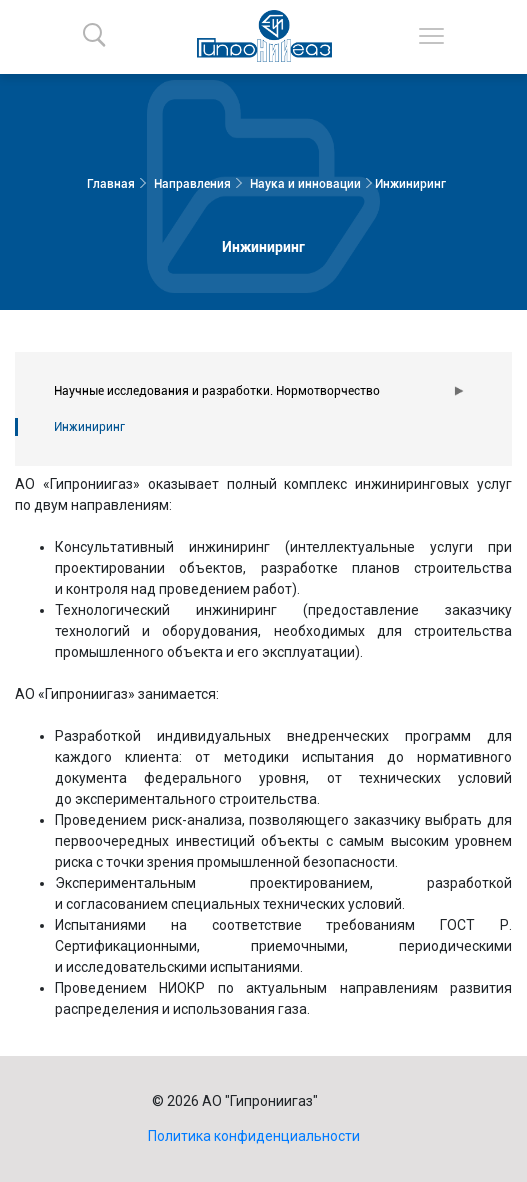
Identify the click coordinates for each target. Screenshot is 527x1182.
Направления (192, 184)
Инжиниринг (89, 427)
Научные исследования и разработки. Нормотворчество (217, 391)
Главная (111, 184)
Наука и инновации (305, 184)
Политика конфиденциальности (254, 1136)
